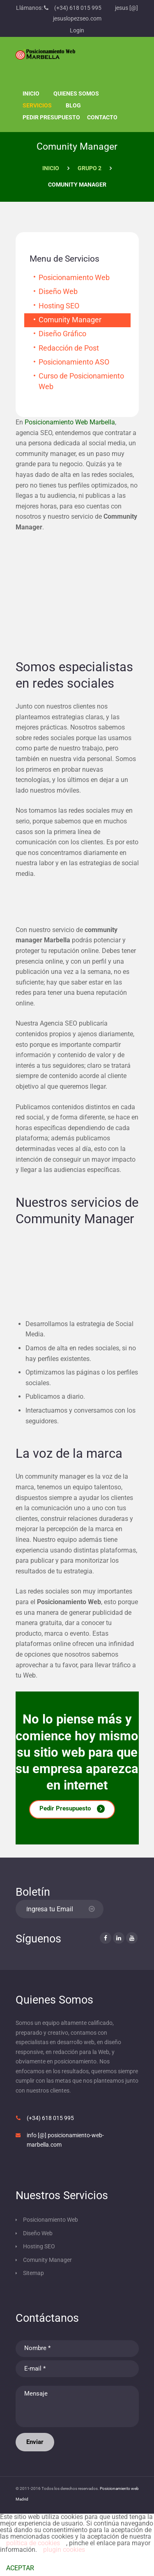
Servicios (37, 105)
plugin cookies (64, 2549)
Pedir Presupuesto (65, 1808)
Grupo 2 (89, 168)
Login (77, 30)
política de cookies (33, 2543)
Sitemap (33, 2273)
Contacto (102, 117)
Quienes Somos (76, 93)
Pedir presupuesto (51, 117)
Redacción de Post (69, 348)
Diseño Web (58, 291)
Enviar (35, 2442)
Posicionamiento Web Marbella (70, 422)
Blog (73, 105)
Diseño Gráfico (62, 334)
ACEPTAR (20, 2568)
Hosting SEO (59, 306)
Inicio (31, 93)
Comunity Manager (70, 320)
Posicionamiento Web (74, 278)
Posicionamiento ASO (74, 362)
